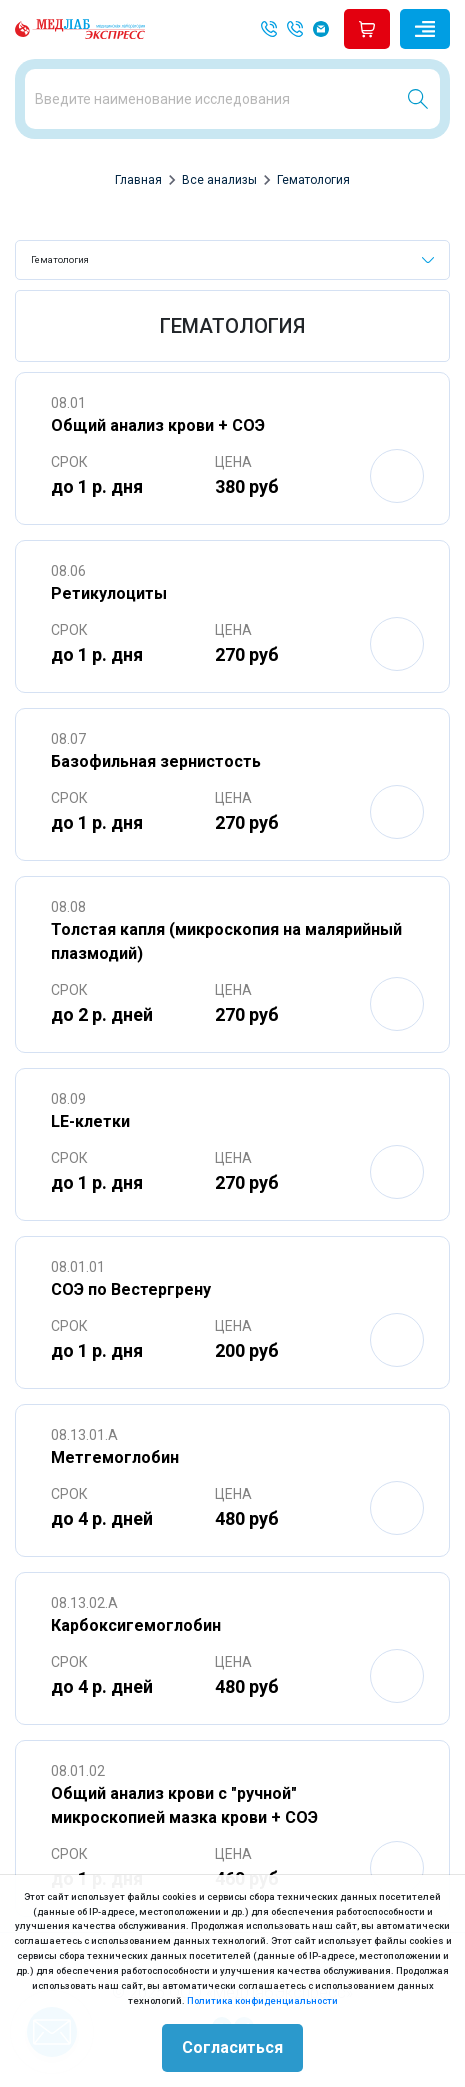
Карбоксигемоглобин (136, 1625)
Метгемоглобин (115, 1457)
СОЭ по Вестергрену (131, 1289)
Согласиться (232, 2047)
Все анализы (219, 180)
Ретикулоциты (109, 593)
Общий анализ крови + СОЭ (158, 425)
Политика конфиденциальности (262, 2000)
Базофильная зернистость (156, 761)
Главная (138, 180)
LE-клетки (90, 1121)
